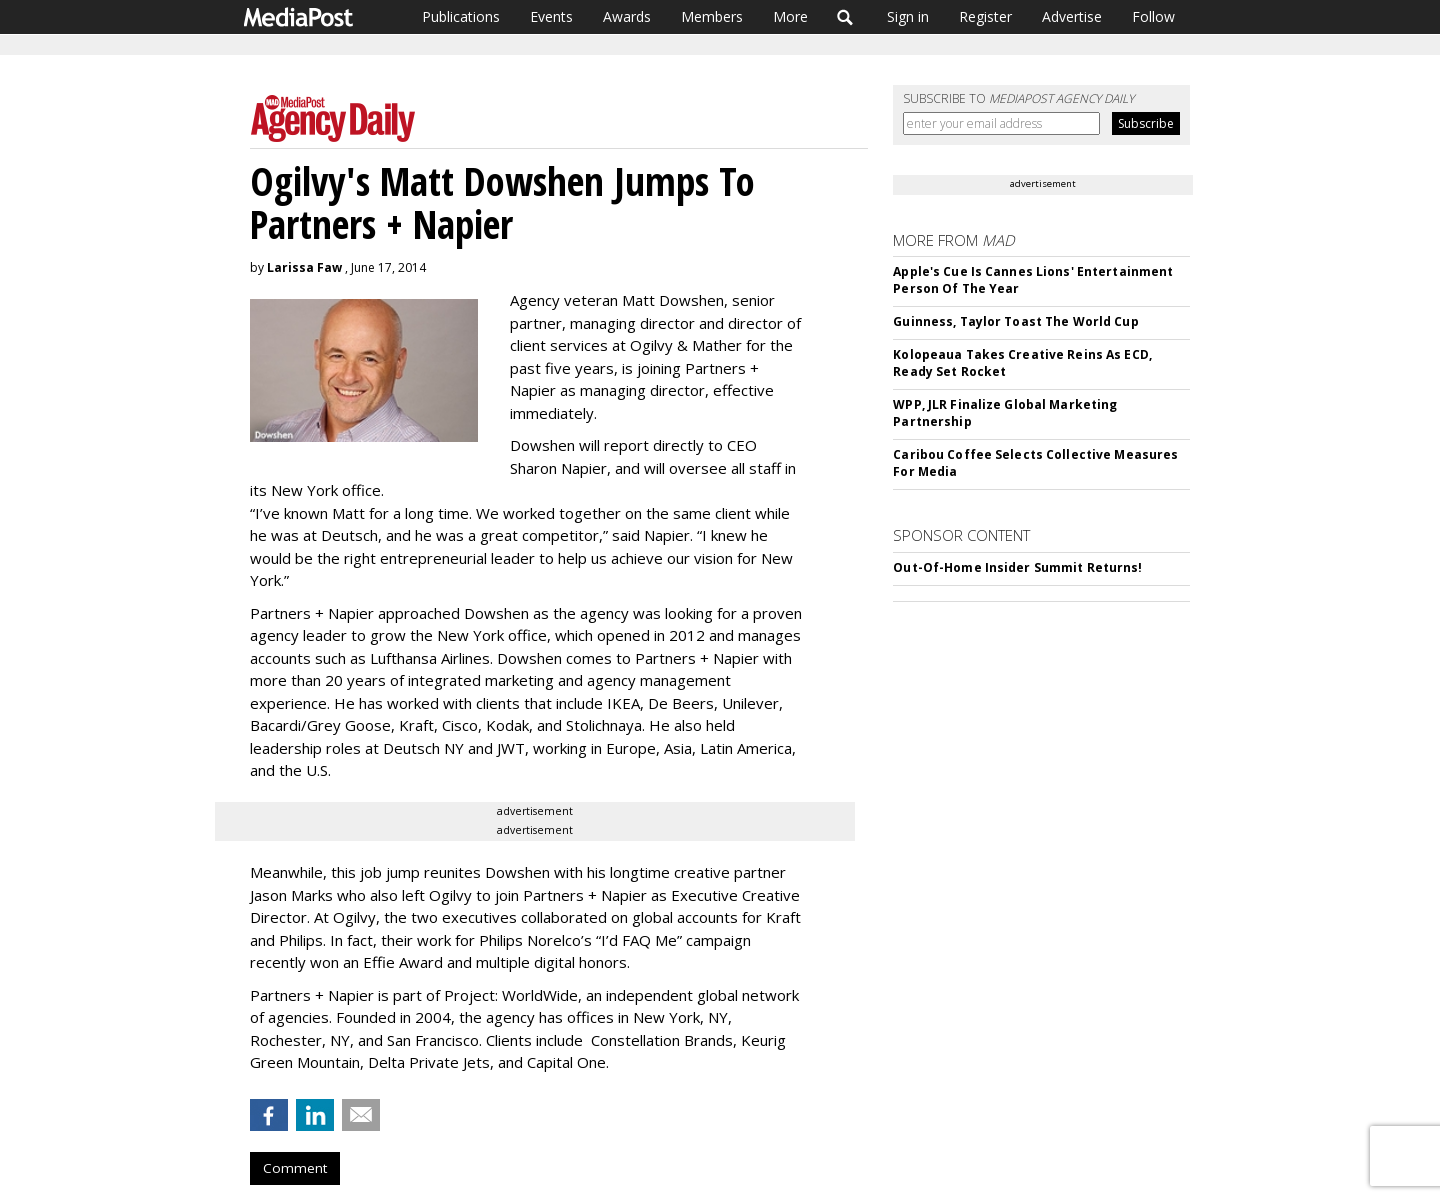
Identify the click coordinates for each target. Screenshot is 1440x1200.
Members (712, 16)
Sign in (908, 16)
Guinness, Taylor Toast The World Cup (1015, 321)
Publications (461, 16)
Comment (295, 1168)
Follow (1153, 16)
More (790, 16)
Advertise (1072, 16)
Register (985, 16)
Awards (627, 16)
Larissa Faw (304, 267)
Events (551, 16)
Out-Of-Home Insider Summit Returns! (1017, 567)
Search (845, 17)
